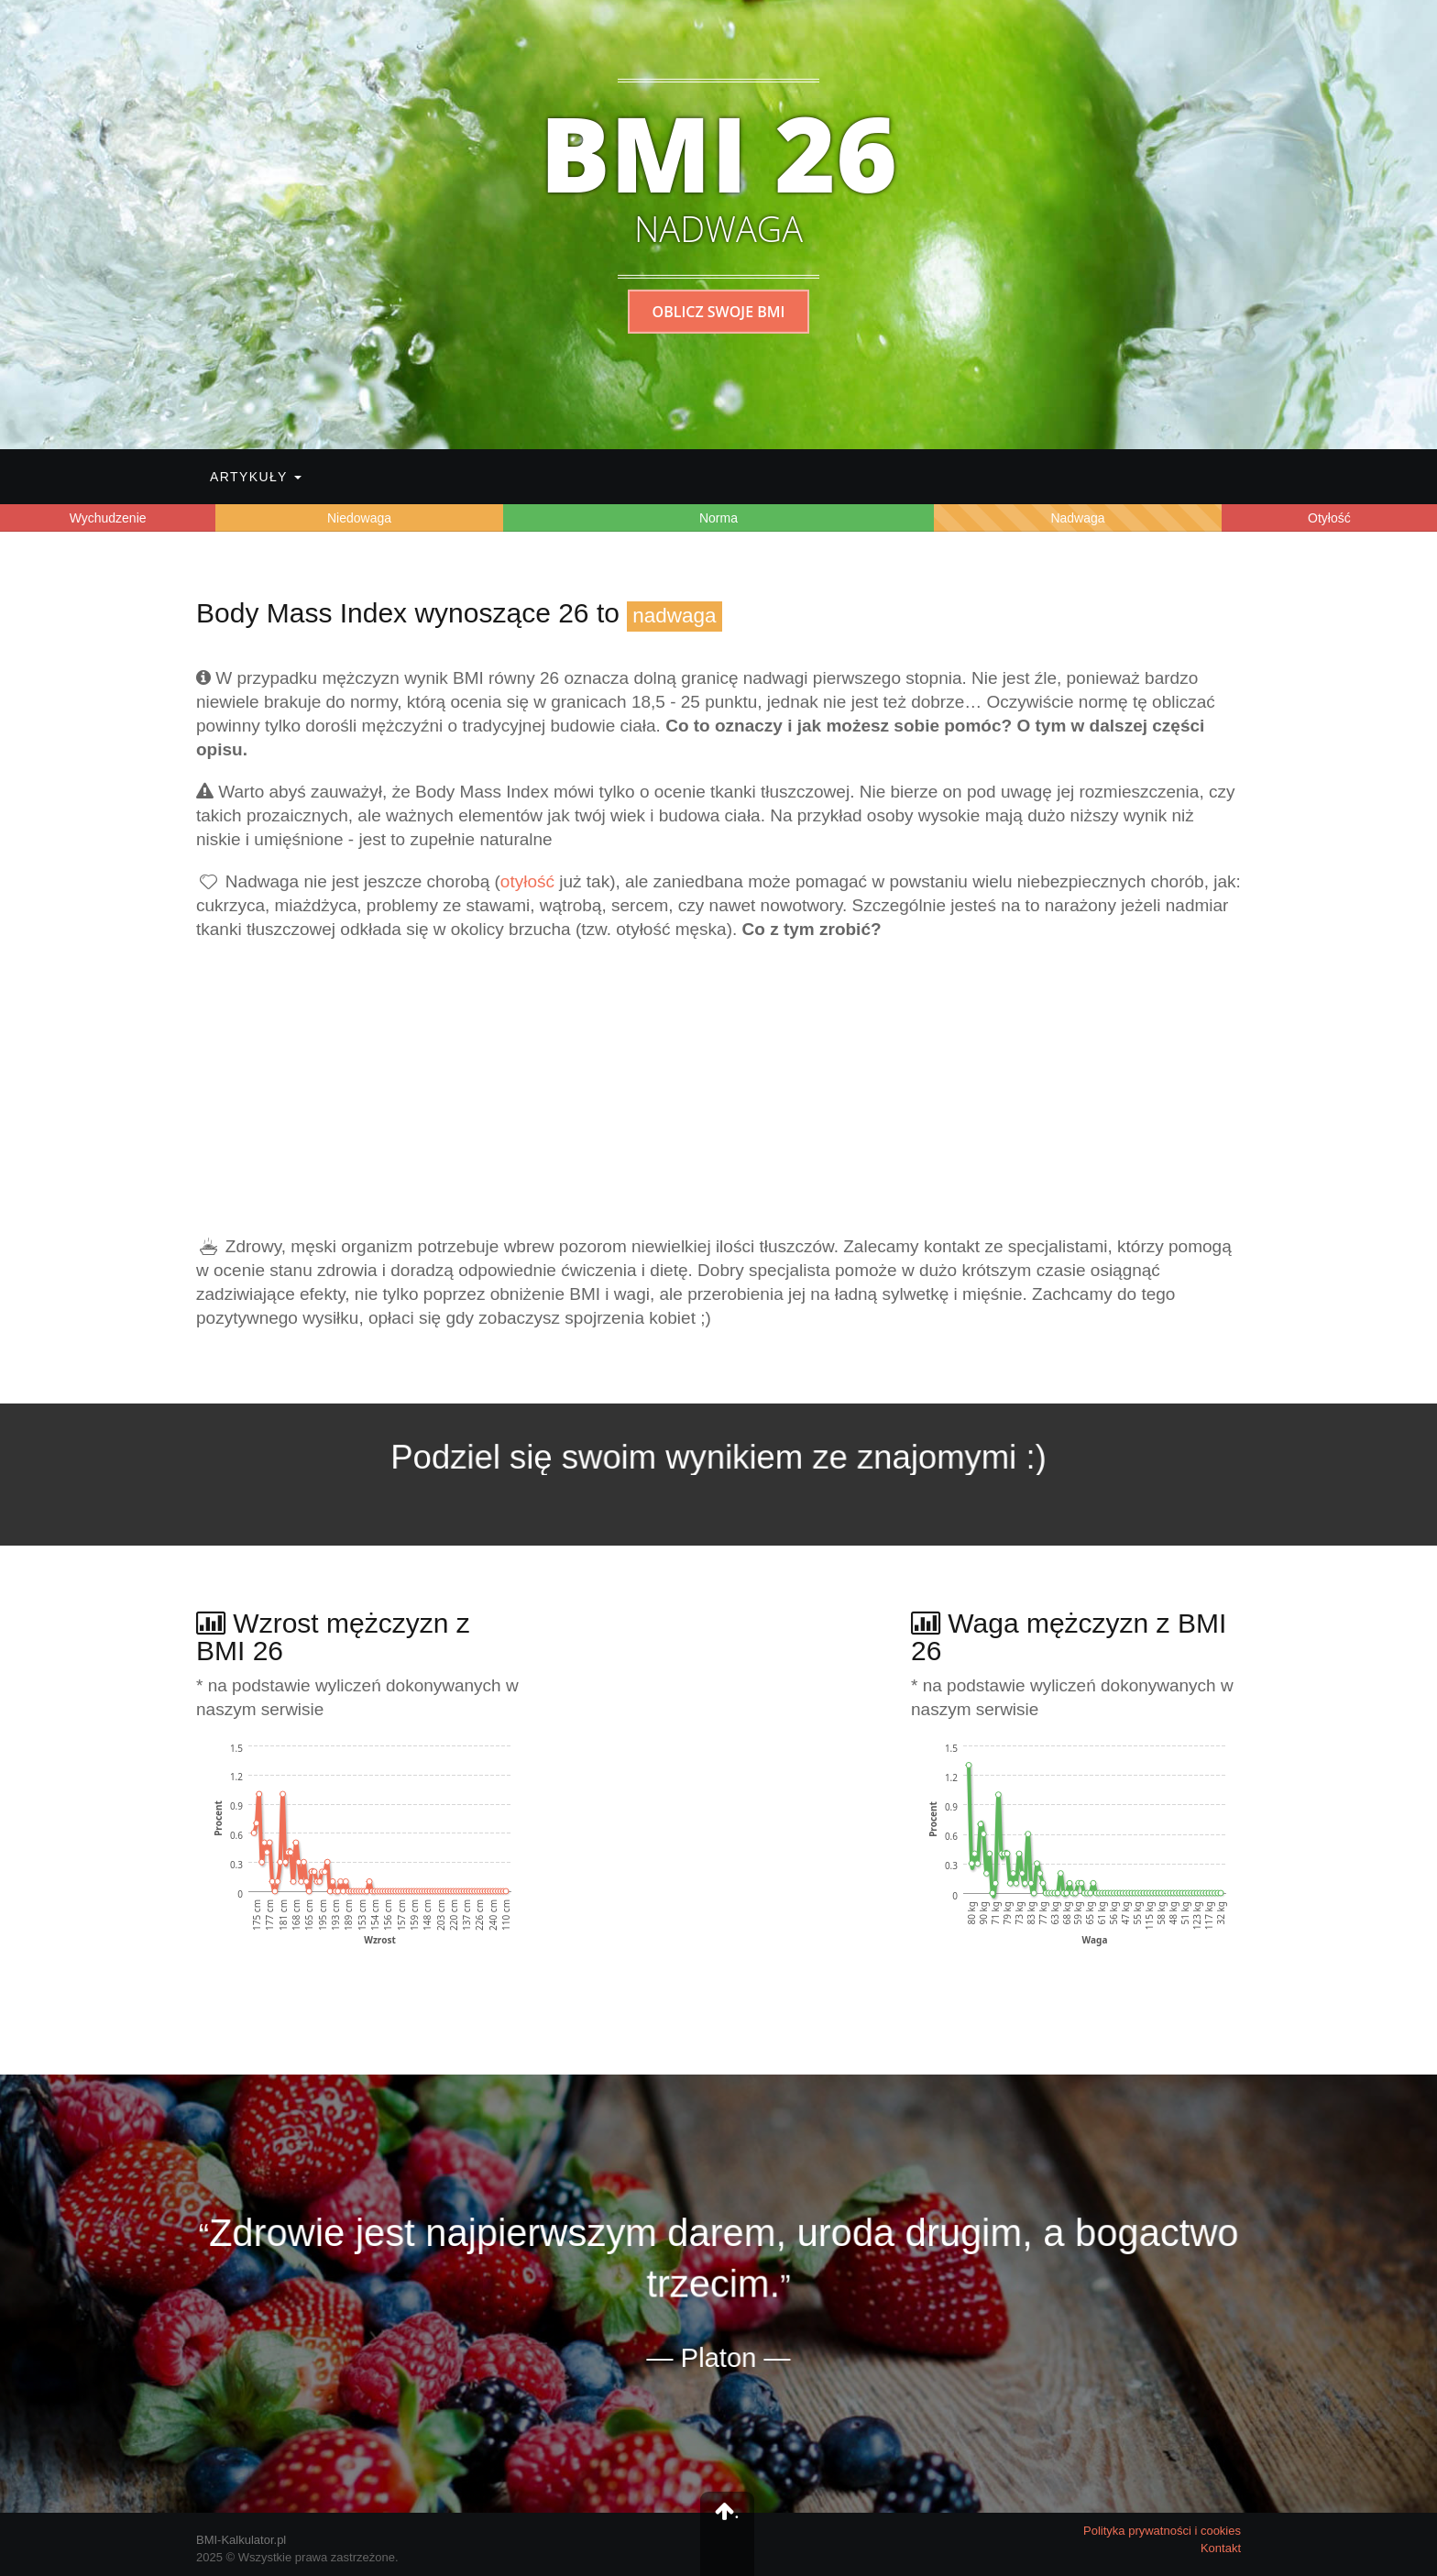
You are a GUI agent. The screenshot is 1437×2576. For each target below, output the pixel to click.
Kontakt (1221, 2548)
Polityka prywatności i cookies (1162, 2530)
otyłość (527, 881)
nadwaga (674, 615)
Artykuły (256, 476)
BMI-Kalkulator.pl (241, 2540)
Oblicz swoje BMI (719, 312)
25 (690, 701)
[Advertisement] (718, 1088)
